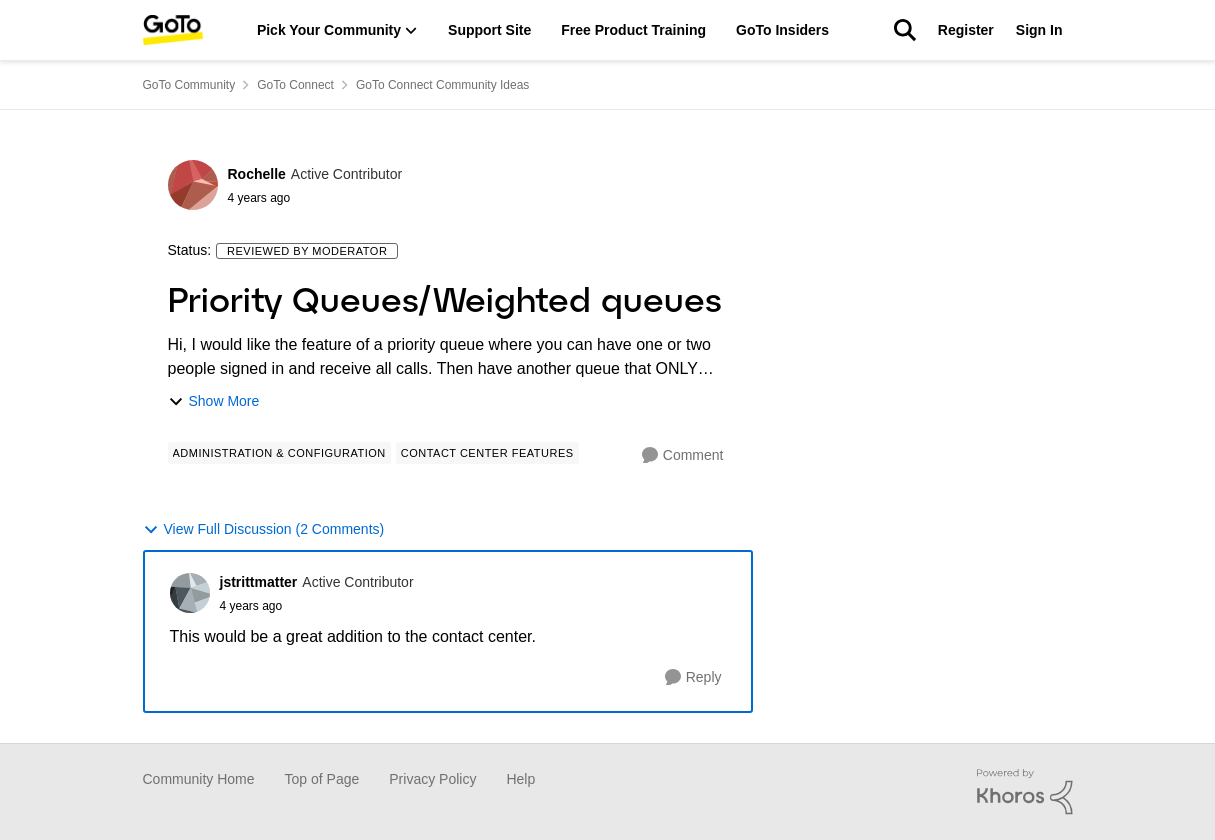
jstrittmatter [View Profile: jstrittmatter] (259, 582)
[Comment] (683, 455)
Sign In (1039, 30)
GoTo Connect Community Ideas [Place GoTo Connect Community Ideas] (442, 85)
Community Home (199, 779)
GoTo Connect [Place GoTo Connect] (295, 85)
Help (520, 779)
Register (966, 30)
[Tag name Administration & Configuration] (279, 453)
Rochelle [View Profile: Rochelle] (257, 174)
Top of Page (322, 779)
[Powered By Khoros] (1025, 792)
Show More (214, 401)
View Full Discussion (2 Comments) (264, 529)
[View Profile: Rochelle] (193, 185)
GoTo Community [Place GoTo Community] (189, 85)
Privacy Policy (432, 779)
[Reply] (693, 677)
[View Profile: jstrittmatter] (190, 593)
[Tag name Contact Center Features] (487, 453)
